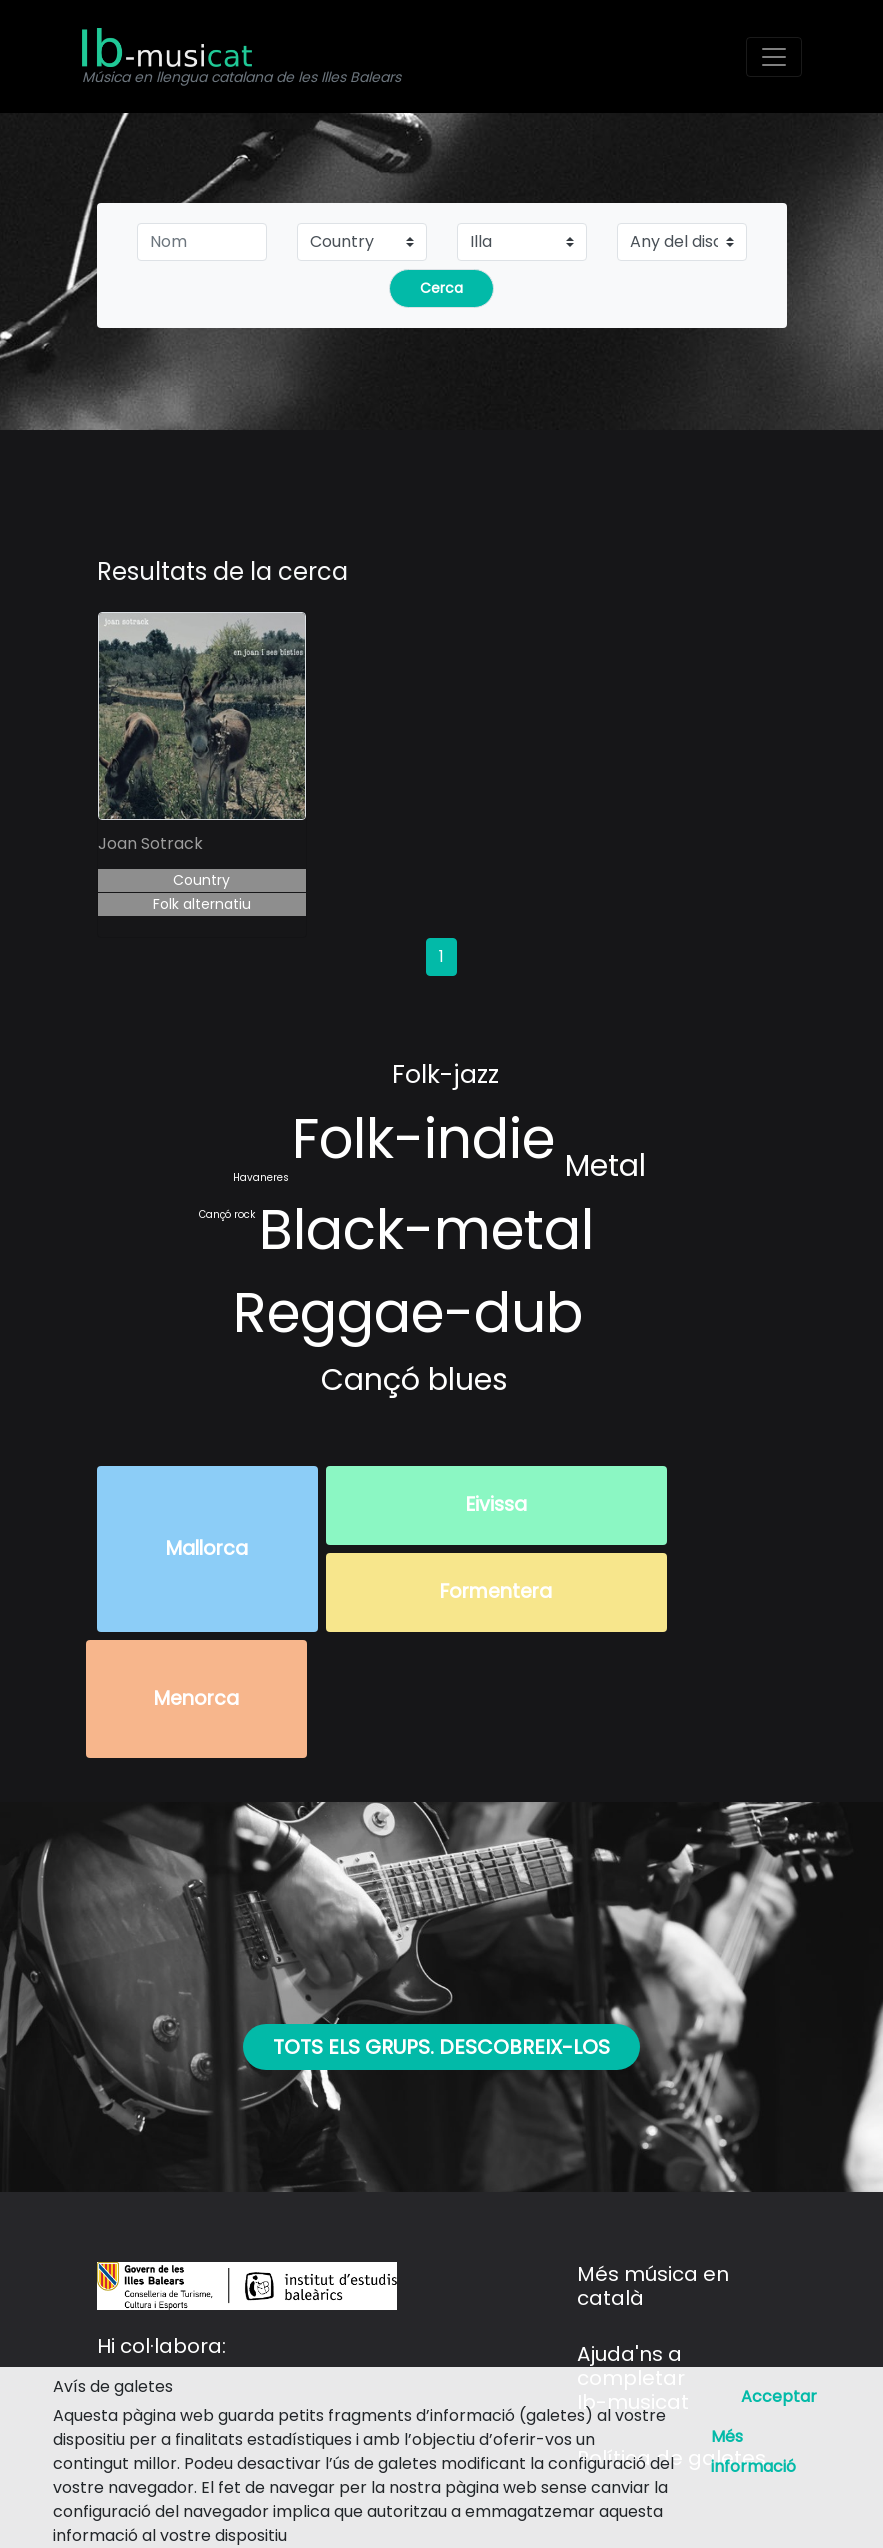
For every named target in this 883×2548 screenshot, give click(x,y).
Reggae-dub (408, 1312)
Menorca (196, 1698)
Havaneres (261, 1177)
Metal (605, 1166)
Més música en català (653, 2286)
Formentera (496, 1591)
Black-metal (426, 1229)
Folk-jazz (445, 1074)
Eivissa (496, 1504)
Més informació (753, 2451)
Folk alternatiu (202, 904)
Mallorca (207, 1548)
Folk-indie (423, 1138)
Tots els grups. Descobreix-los (441, 2047)
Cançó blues (414, 1380)
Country (201, 880)
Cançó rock (227, 1214)
